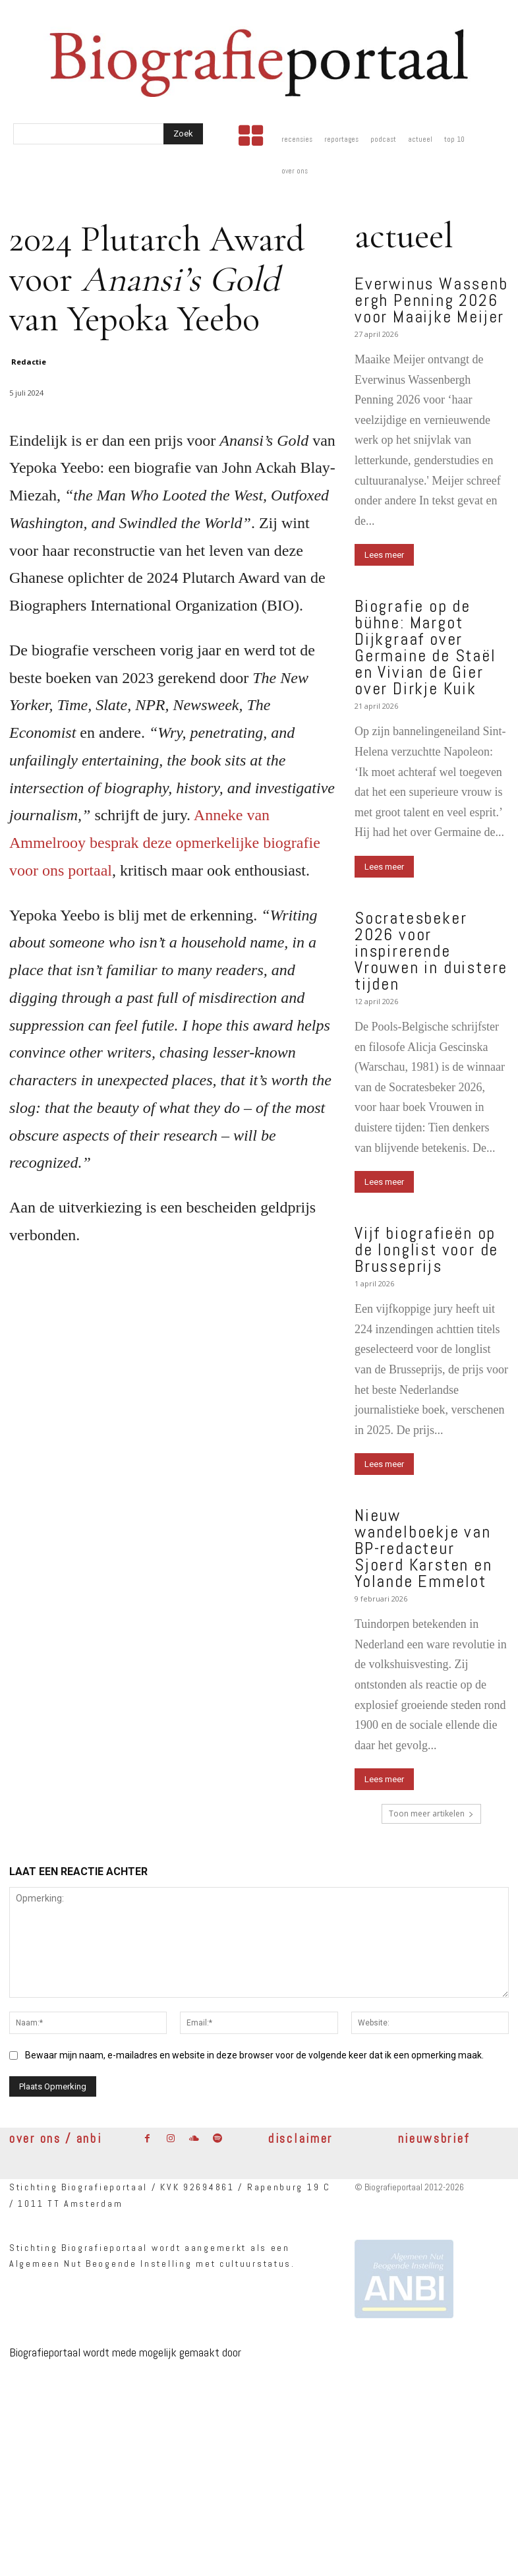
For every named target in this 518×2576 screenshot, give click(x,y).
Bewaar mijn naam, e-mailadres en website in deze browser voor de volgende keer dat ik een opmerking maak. (254, 2054)
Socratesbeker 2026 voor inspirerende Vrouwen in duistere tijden (431, 951)
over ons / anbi (55, 2138)
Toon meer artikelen (431, 1812)
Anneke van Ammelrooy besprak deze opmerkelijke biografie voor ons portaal (164, 842)
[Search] (183, 133)
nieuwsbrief (434, 2138)
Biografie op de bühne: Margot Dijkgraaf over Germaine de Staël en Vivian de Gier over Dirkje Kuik (425, 647)
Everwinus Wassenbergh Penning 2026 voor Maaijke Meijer (431, 300)
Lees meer (384, 555)
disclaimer (300, 2138)
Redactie (28, 362)
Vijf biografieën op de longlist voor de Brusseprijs (426, 1249)
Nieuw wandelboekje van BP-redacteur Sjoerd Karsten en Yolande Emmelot (423, 1548)
